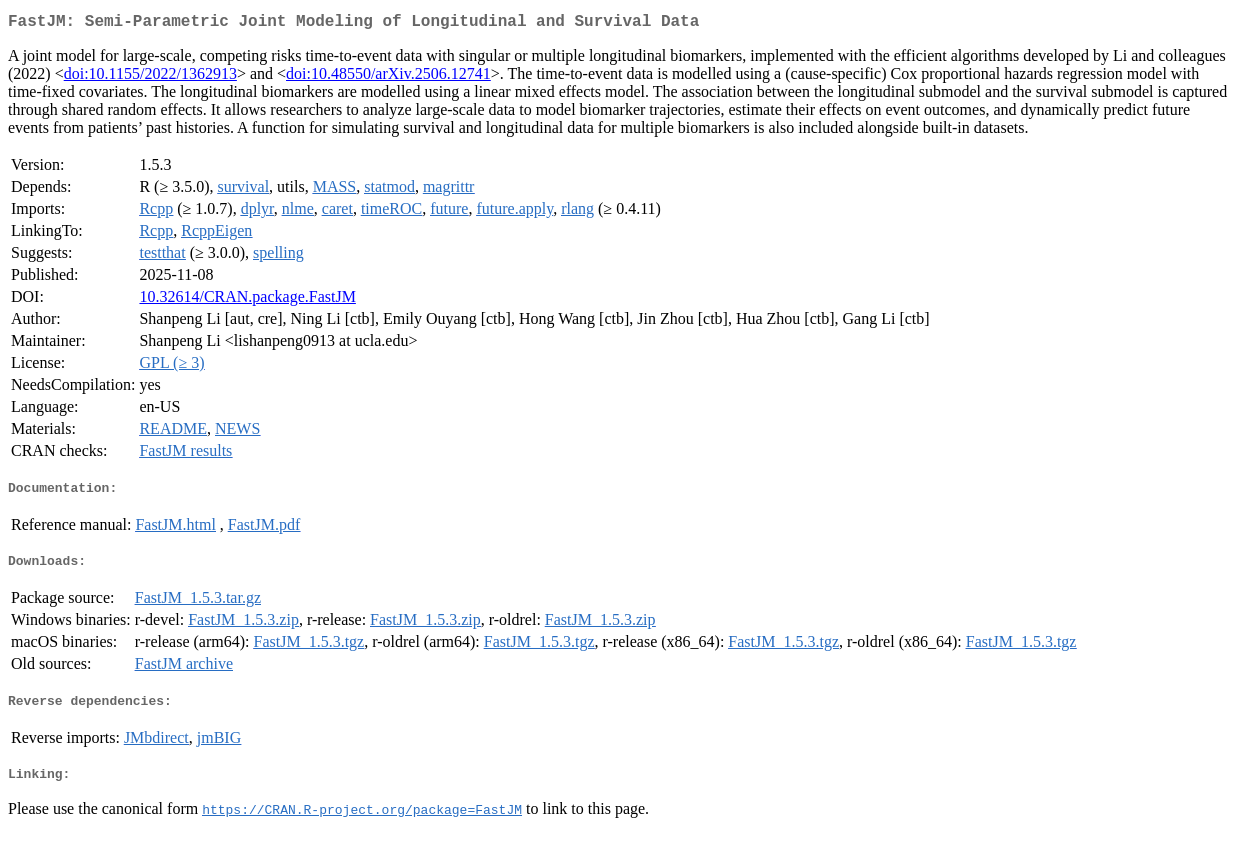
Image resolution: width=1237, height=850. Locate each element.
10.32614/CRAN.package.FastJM (247, 300)
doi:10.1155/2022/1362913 (150, 77)
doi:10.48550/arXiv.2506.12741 (388, 77)
